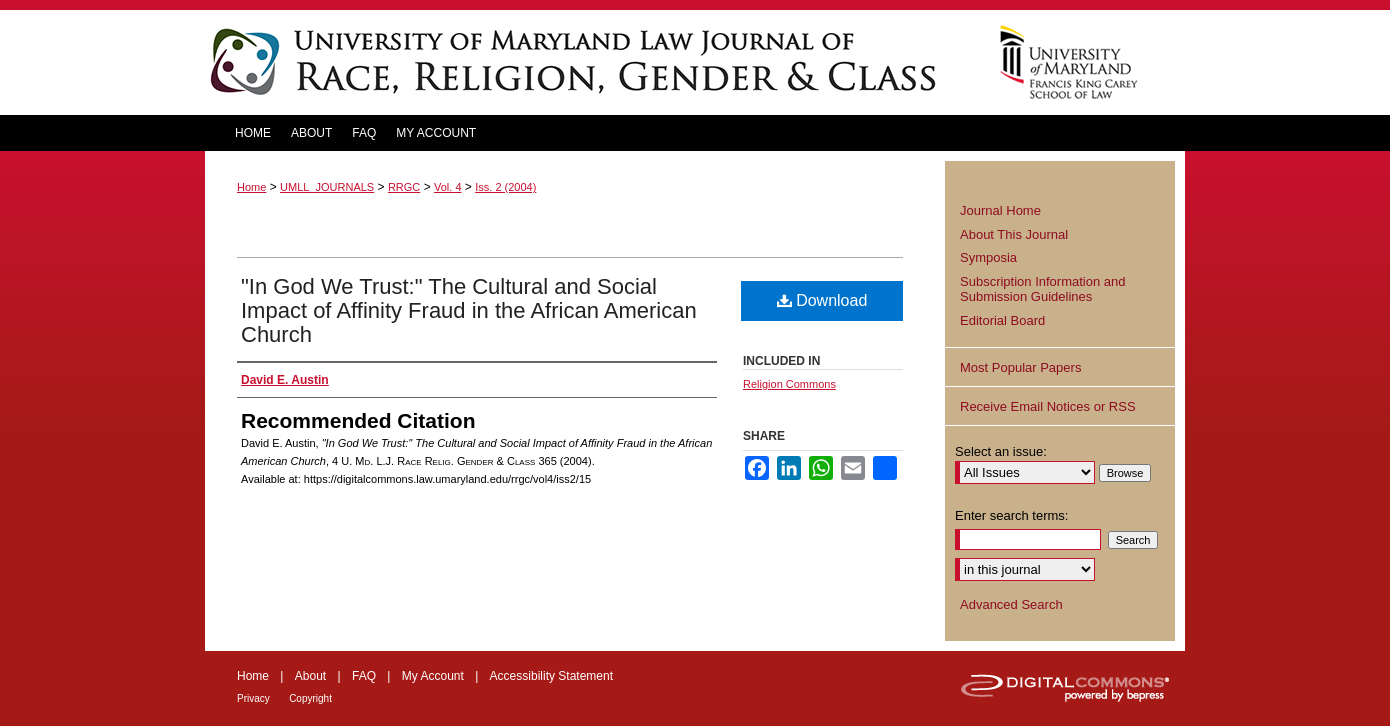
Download (822, 300)
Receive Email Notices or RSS (1048, 406)
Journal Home (1000, 210)
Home (251, 187)
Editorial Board (1002, 320)
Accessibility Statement (551, 676)
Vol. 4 (448, 187)
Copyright (310, 698)
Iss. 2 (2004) (505, 187)
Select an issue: (1001, 451)
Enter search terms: (1011, 515)
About (310, 676)
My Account (433, 676)
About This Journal (1014, 234)
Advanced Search (1011, 604)
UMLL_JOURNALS (327, 187)
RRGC (404, 187)
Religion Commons (789, 384)
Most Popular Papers (1020, 367)
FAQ (364, 676)
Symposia (988, 257)
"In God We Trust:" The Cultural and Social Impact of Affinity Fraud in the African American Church (469, 310)
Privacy (253, 698)
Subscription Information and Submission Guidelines (1042, 289)
